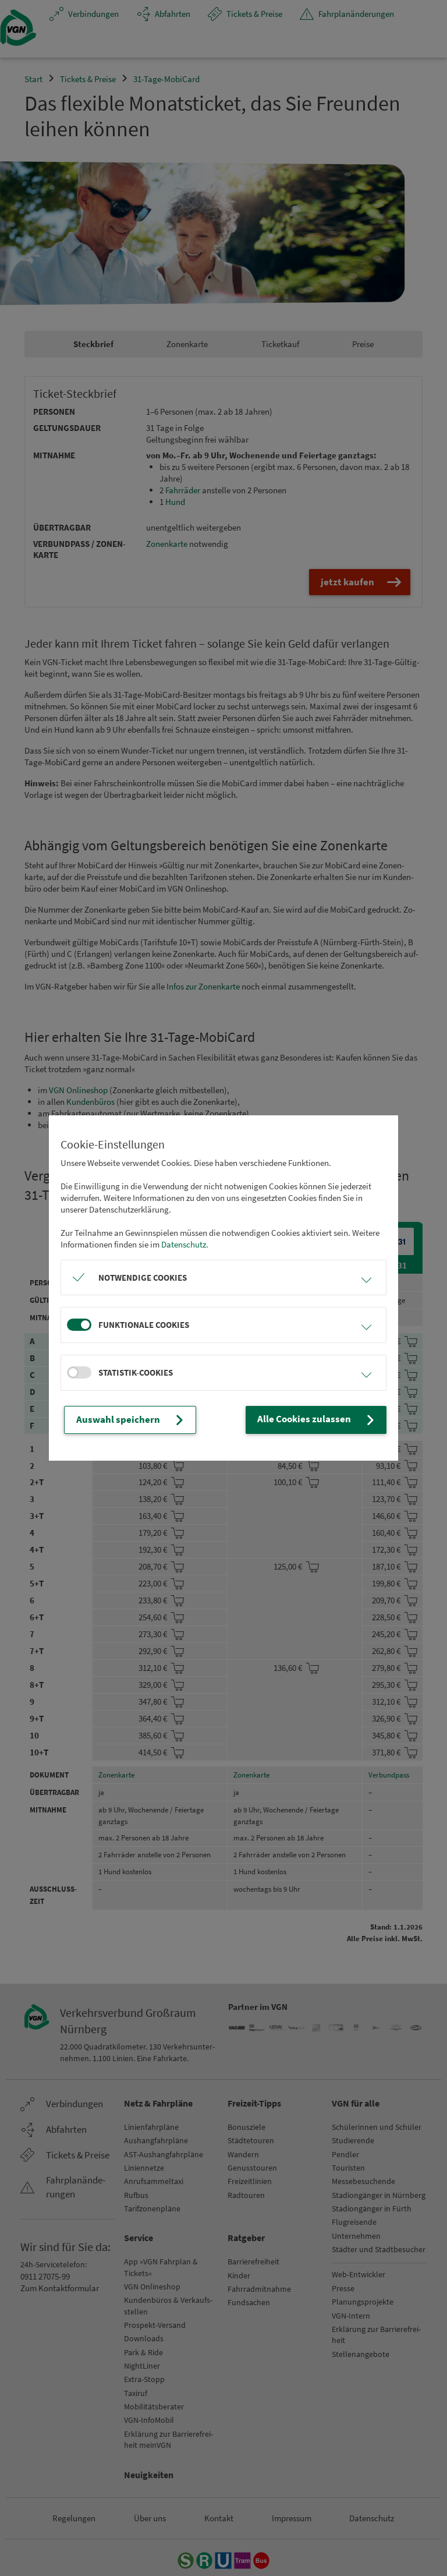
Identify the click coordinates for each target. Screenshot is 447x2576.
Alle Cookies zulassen (323, 1420)
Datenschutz (183, 1244)
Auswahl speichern (126, 1420)
